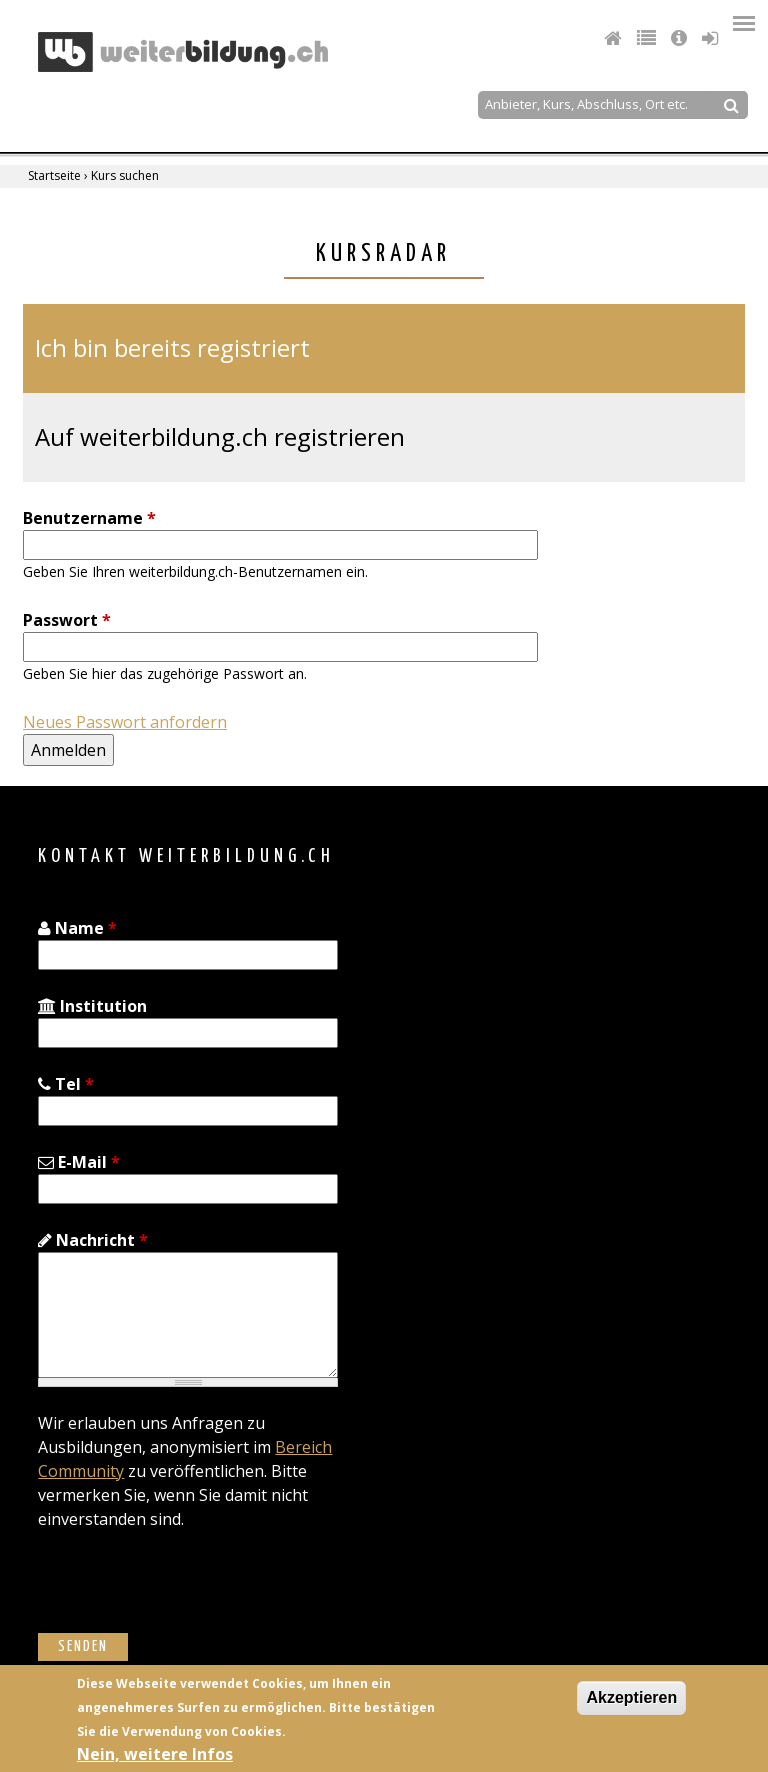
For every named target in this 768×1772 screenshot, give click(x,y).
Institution (92, 1006)
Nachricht (93, 1240)
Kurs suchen (125, 175)
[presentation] (190, 1594)
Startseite (54, 175)
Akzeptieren (631, 1697)
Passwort (67, 620)
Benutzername (89, 518)
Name (77, 928)
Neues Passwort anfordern (125, 722)
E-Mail (79, 1162)
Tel (66, 1084)
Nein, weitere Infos (155, 1754)
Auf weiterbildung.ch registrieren (220, 436)
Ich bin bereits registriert (172, 347)
